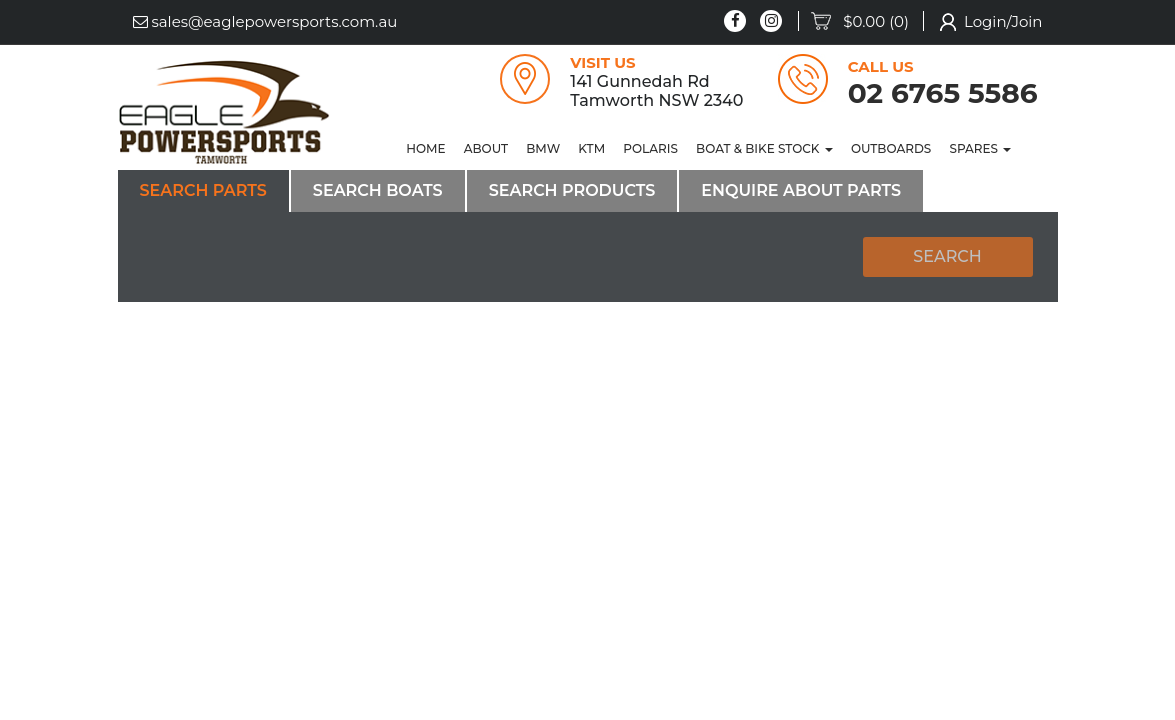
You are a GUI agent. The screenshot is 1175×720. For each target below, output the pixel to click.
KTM (591, 148)
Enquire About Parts (801, 190)
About (486, 148)
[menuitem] (867, 22)
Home (425, 148)
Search (947, 256)
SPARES (980, 148)
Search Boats (378, 190)
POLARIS (650, 148)
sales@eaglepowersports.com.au (265, 21)
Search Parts (203, 190)
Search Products (572, 190)
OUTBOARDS (891, 148)
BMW (543, 148)
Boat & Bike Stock (764, 148)
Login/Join (1003, 21)
